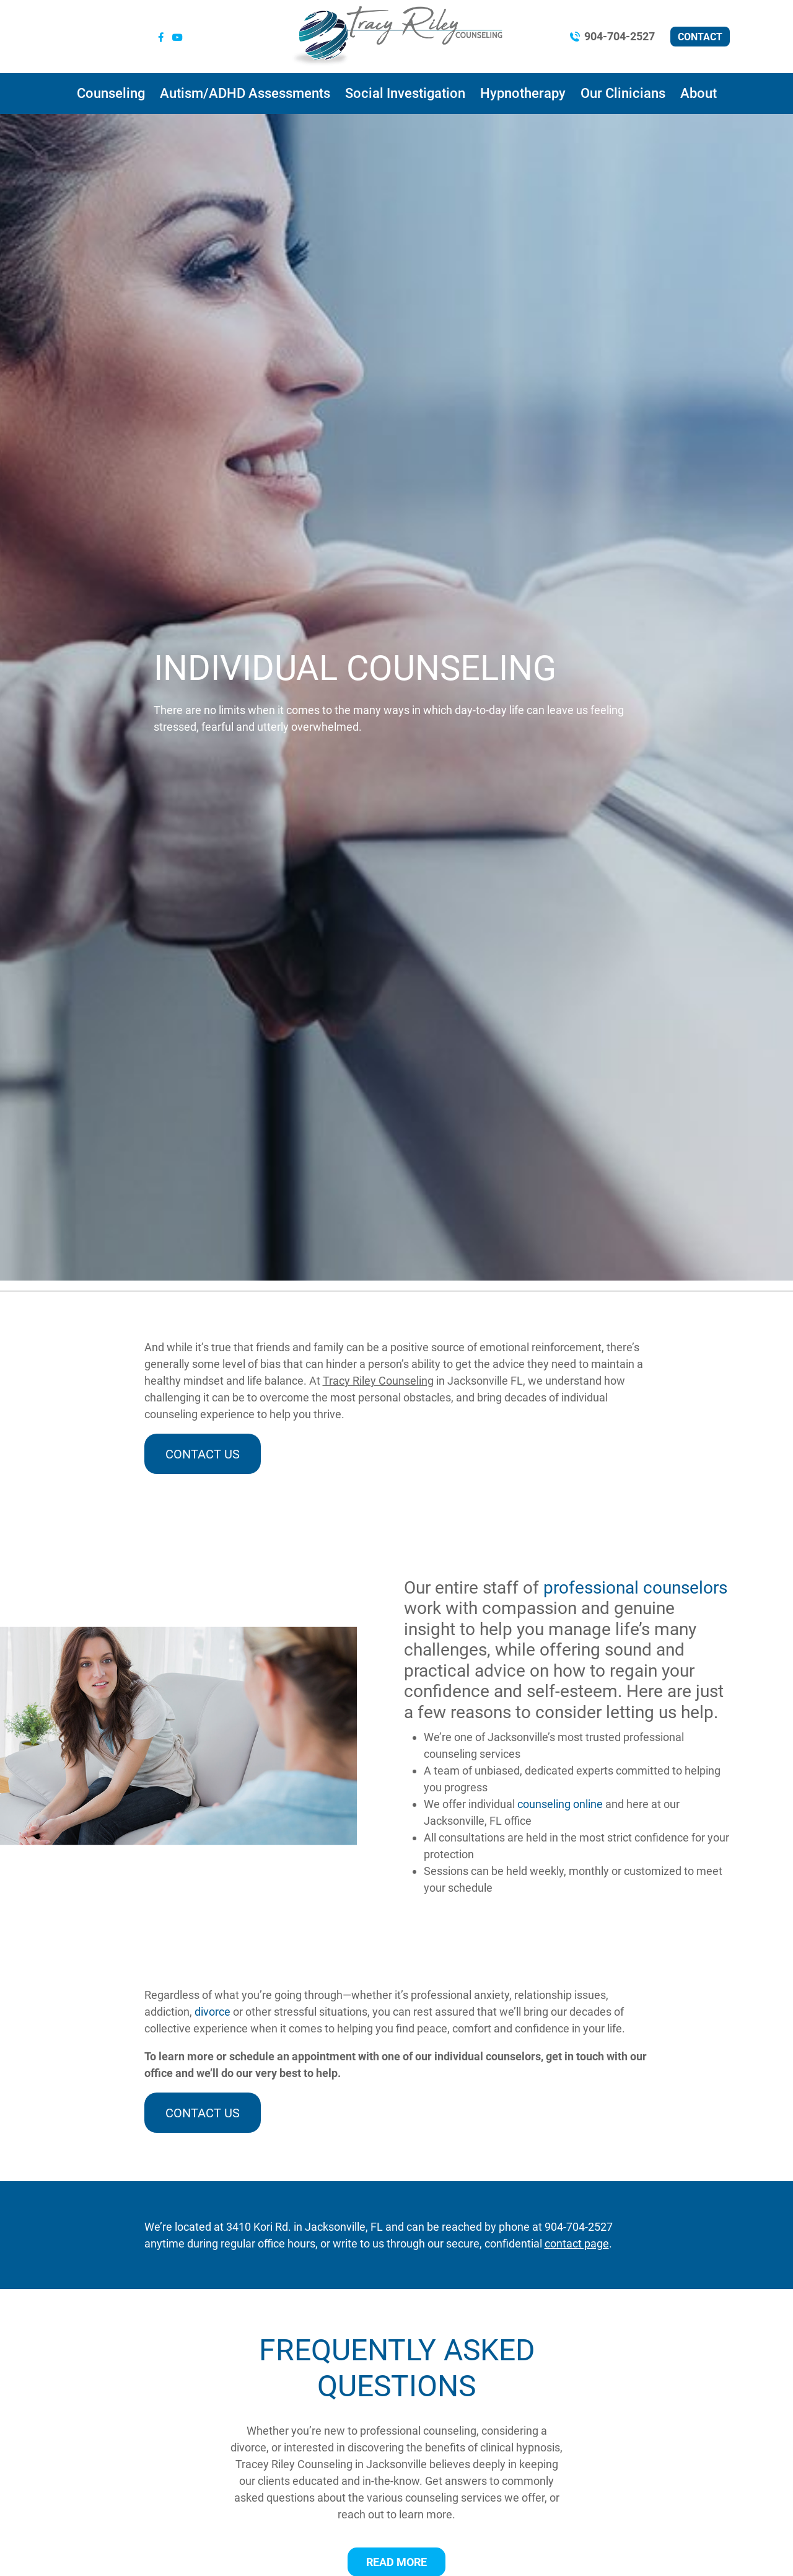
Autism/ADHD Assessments (245, 93)
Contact (700, 37)
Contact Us (202, 1454)
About (698, 93)
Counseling (111, 93)
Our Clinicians (623, 93)
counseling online (560, 1804)
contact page (577, 2243)
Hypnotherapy (523, 93)
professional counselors (635, 1587)
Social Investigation (405, 93)
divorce (212, 2011)
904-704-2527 (619, 36)
